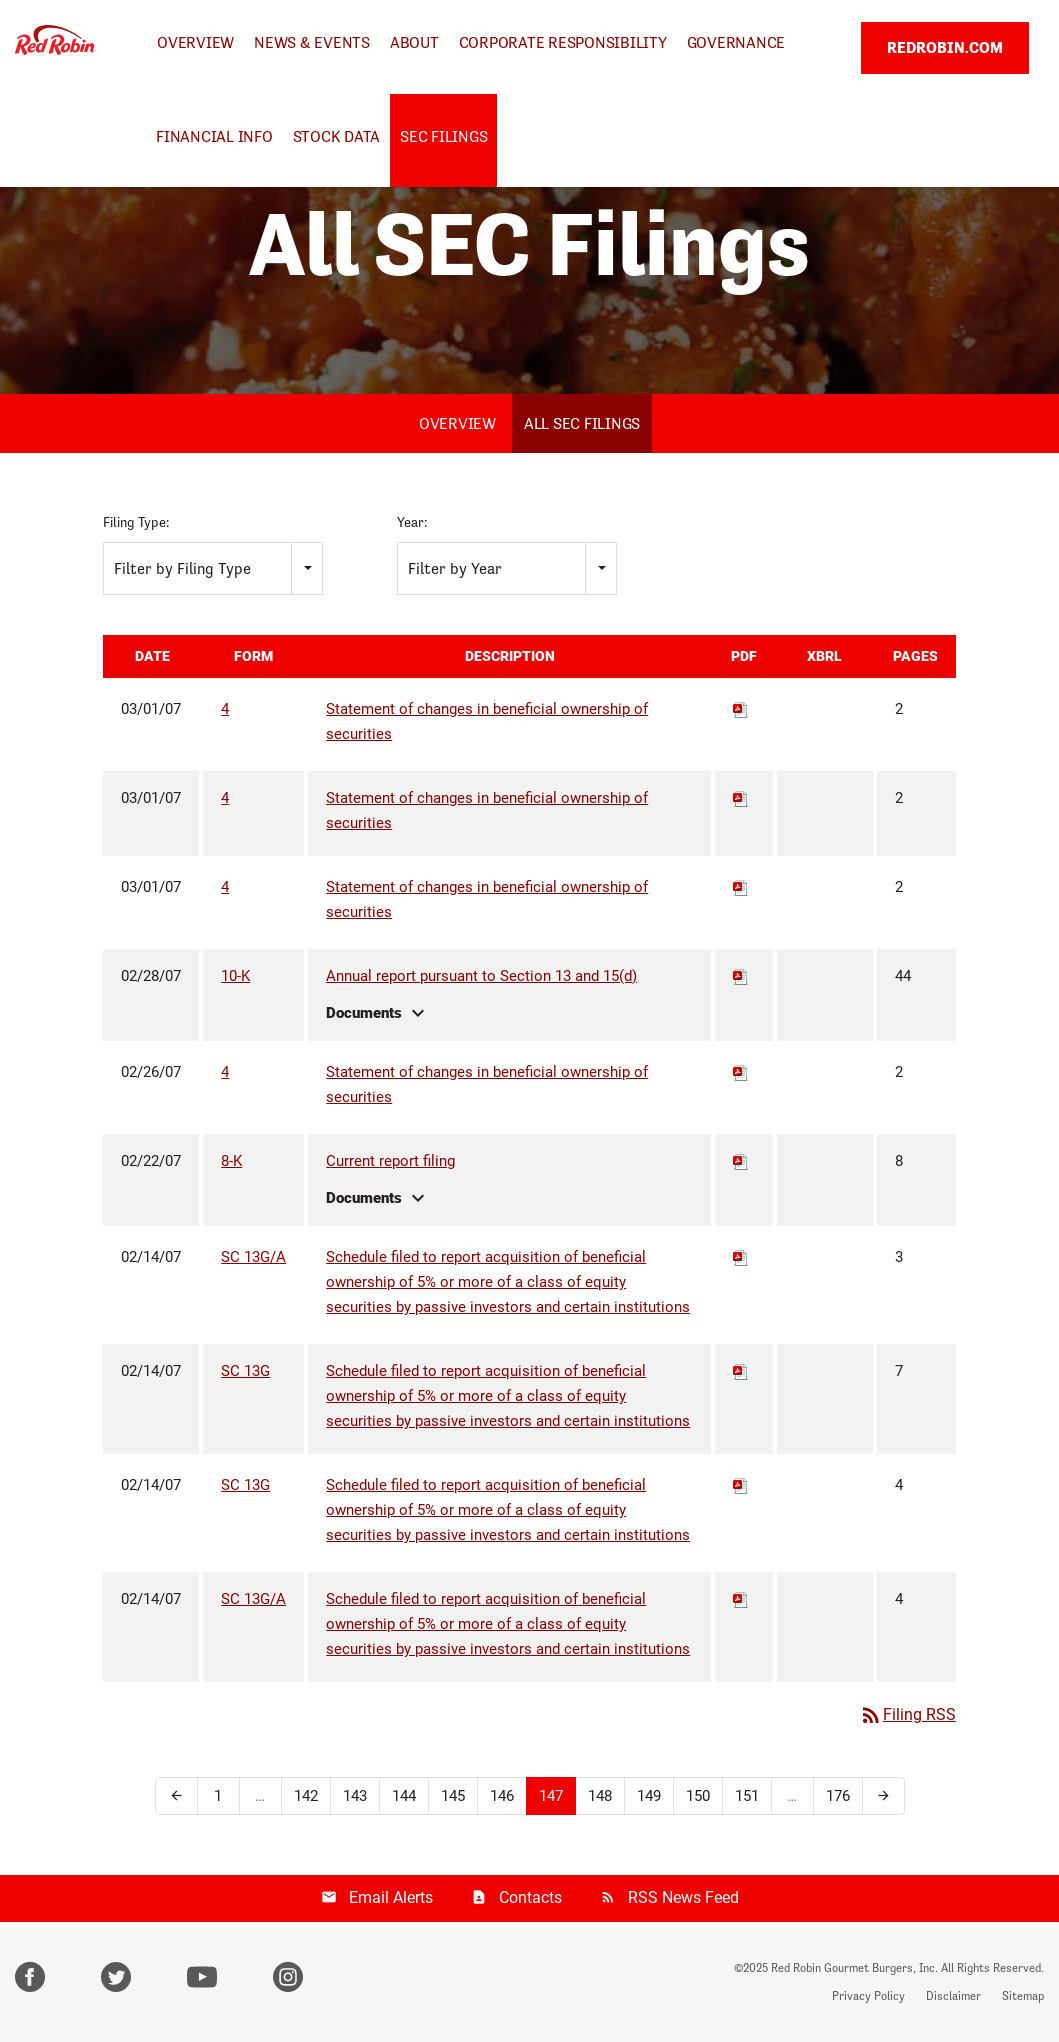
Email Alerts (391, 1897)
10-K (235, 976)
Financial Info (214, 136)
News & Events (312, 42)
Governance (736, 42)
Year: (412, 522)
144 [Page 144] (404, 1796)
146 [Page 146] (502, 1796)
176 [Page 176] (838, 1796)
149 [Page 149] (649, 1796)
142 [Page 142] (306, 1796)
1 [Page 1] (218, 1796)
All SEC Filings (582, 423)
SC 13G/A (253, 1257)
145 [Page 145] (453, 1796)
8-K (231, 1161)
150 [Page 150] (698, 1796)
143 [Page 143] (355, 1796)
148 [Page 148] (600, 1796)
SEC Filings (443, 136)
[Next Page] (883, 1796)
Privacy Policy (868, 1996)
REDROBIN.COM (945, 47)
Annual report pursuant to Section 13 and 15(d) (481, 976)
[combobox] (213, 568)
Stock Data (337, 136)
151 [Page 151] (747, 1796)
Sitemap (1023, 1996)
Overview (195, 42)
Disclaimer (953, 1996)
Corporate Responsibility (563, 42)
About (414, 42)
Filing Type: (136, 522)
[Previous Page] (176, 1796)
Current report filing (390, 1161)
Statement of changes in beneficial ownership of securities (487, 721)
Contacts (530, 1897)
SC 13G (245, 1371)
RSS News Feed (683, 1897)
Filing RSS (907, 1714)
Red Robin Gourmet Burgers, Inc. (854, 1968)
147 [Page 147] (551, 1796)
